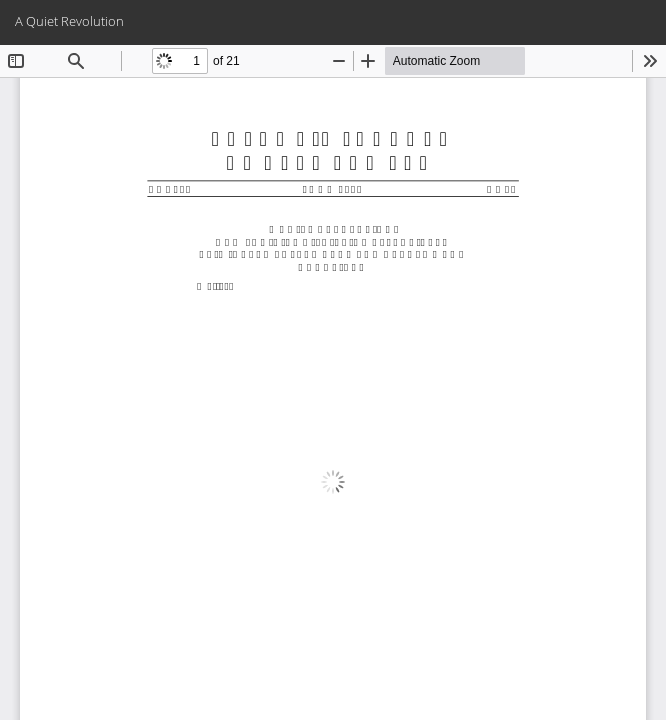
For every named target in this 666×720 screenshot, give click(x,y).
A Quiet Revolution (69, 21)
